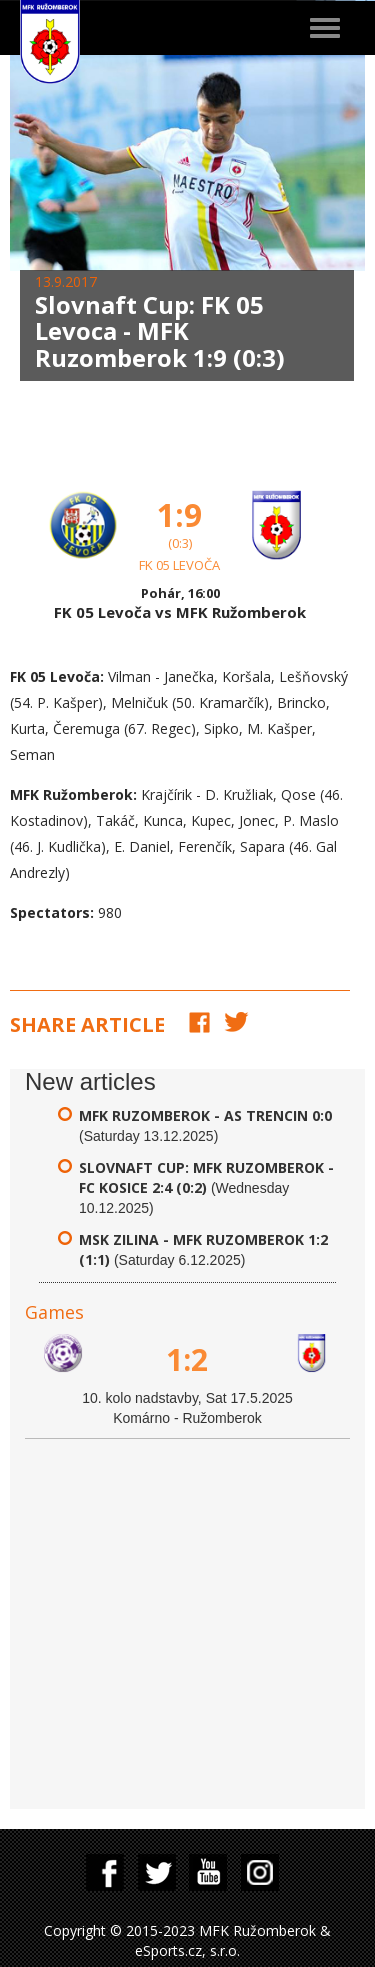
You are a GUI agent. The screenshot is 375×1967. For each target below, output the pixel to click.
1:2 (187, 1359)
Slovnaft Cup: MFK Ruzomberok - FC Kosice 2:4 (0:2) (206, 1177)
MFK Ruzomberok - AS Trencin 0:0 (205, 1115)
